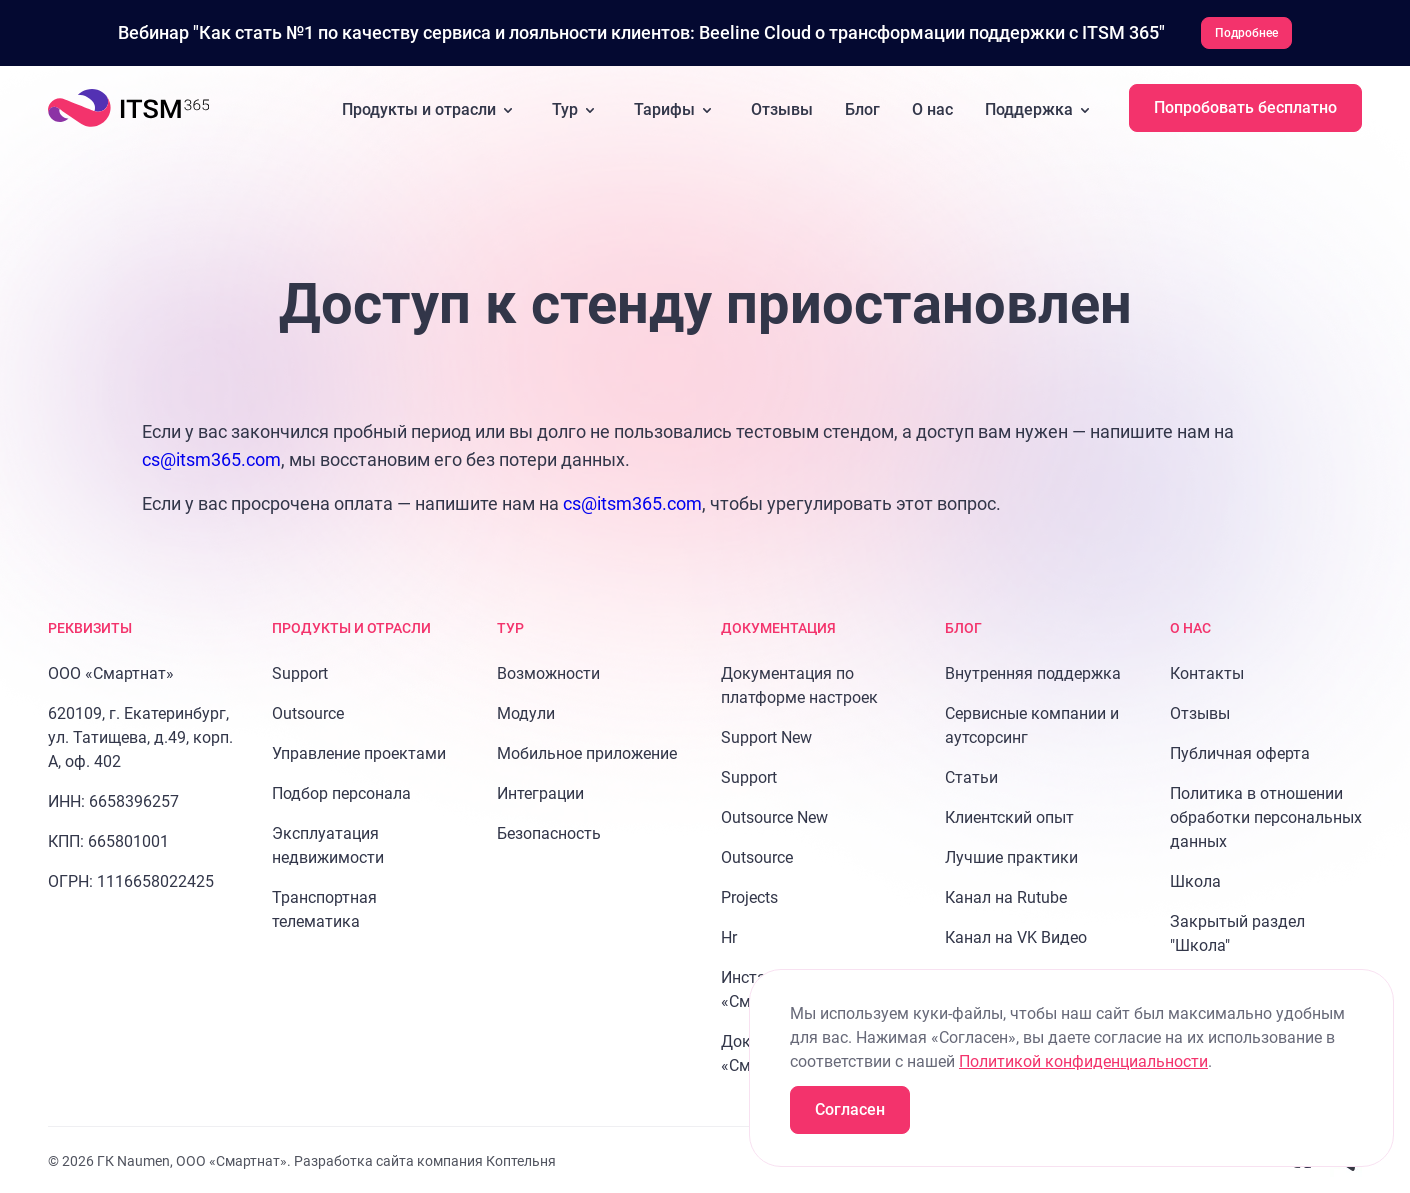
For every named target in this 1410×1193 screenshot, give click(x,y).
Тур (577, 108)
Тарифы (676, 108)
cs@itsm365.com (211, 457)
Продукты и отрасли (431, 108)
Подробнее (1246, 32)
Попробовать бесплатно (1245, 105)
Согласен (850, 1109)
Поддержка (1041, 108)
